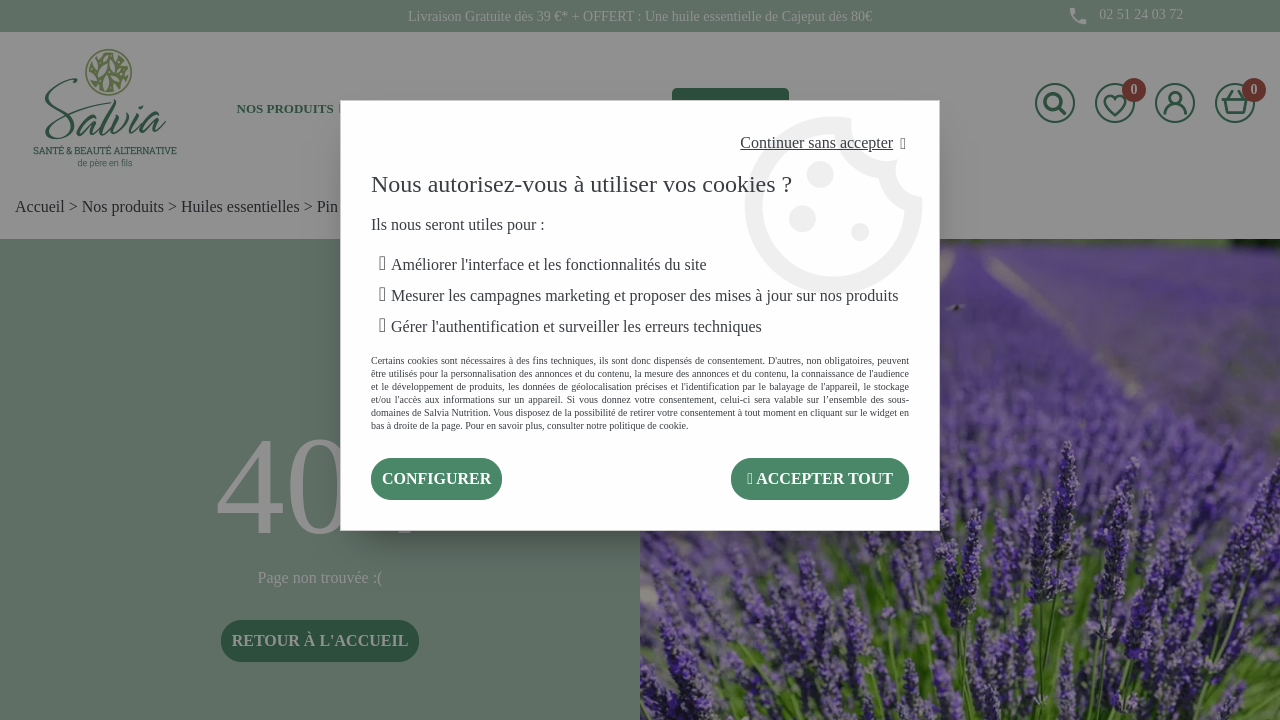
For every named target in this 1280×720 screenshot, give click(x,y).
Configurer (436, 478)
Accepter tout (820, 478)
